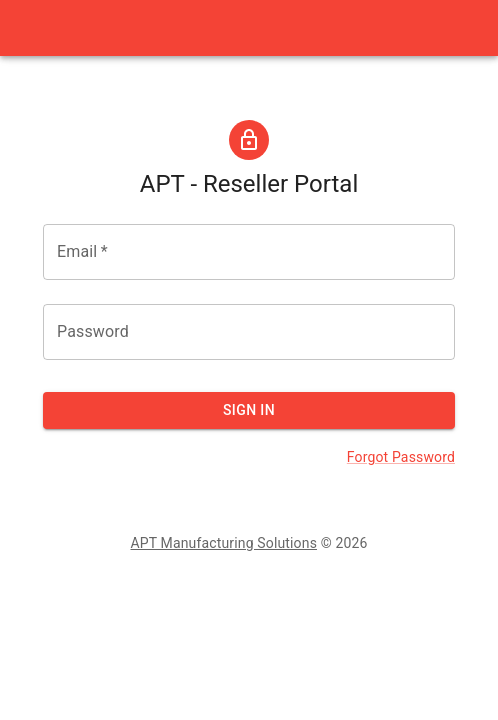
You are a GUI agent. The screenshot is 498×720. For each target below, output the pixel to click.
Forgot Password (401, 457)
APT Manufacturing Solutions (223, 543)
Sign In (249, 410)
